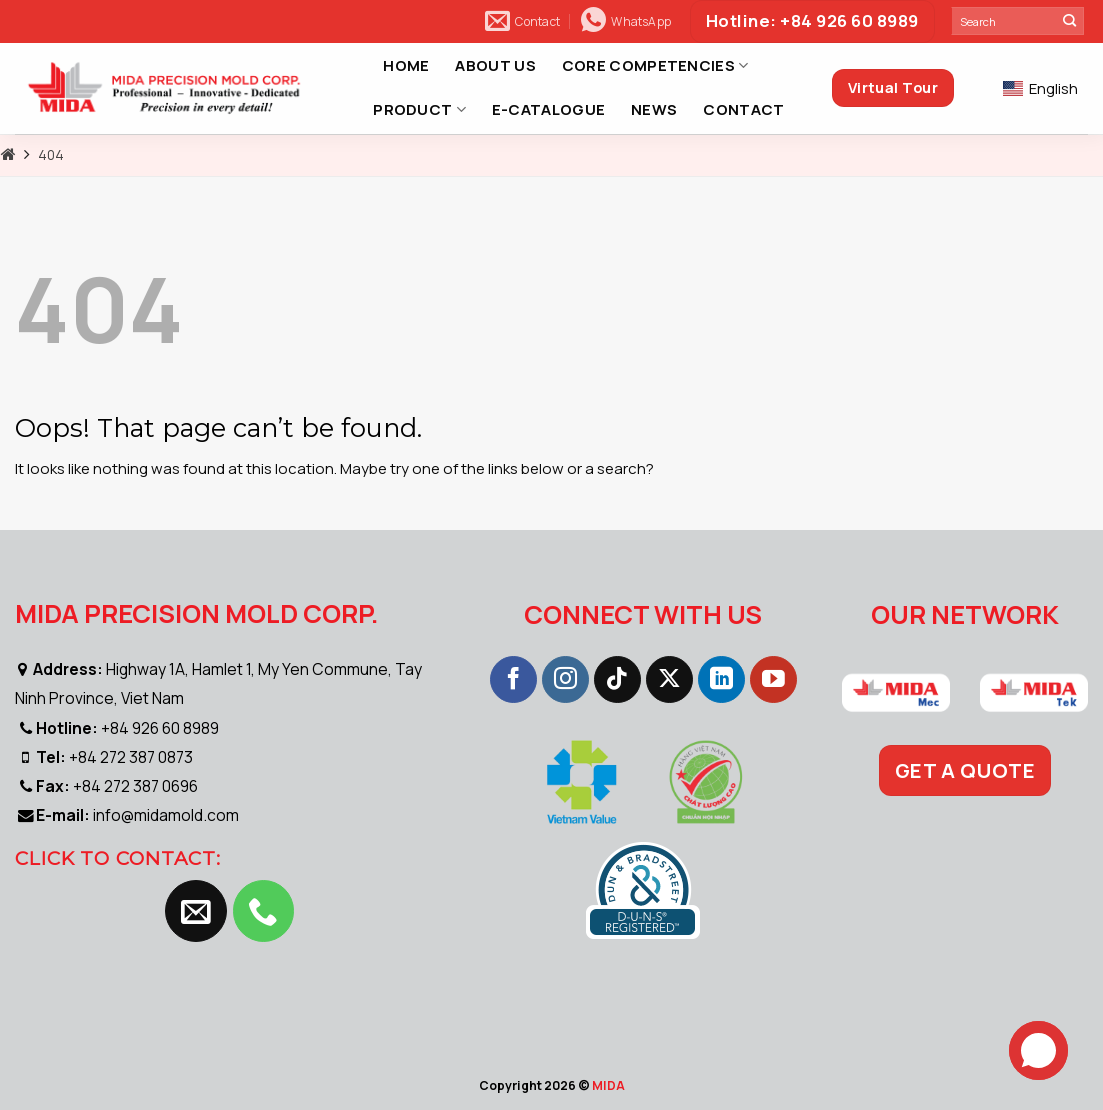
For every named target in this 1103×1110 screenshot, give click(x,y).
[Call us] (264, 911)
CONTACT (743, 109)
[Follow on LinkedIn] (721, 680)
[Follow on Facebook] (513, 680)
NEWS (654, 109)
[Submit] (1070, 21)
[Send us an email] (196, 911)
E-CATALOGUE (548, 109)
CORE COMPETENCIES (655, 65)
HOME (406, 65)
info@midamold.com (166, 815)
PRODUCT (419, 109)
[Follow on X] (669, 680)
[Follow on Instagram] (565, 680)
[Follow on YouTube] (773, 680)
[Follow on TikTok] (617, 680)
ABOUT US (495, 65)
